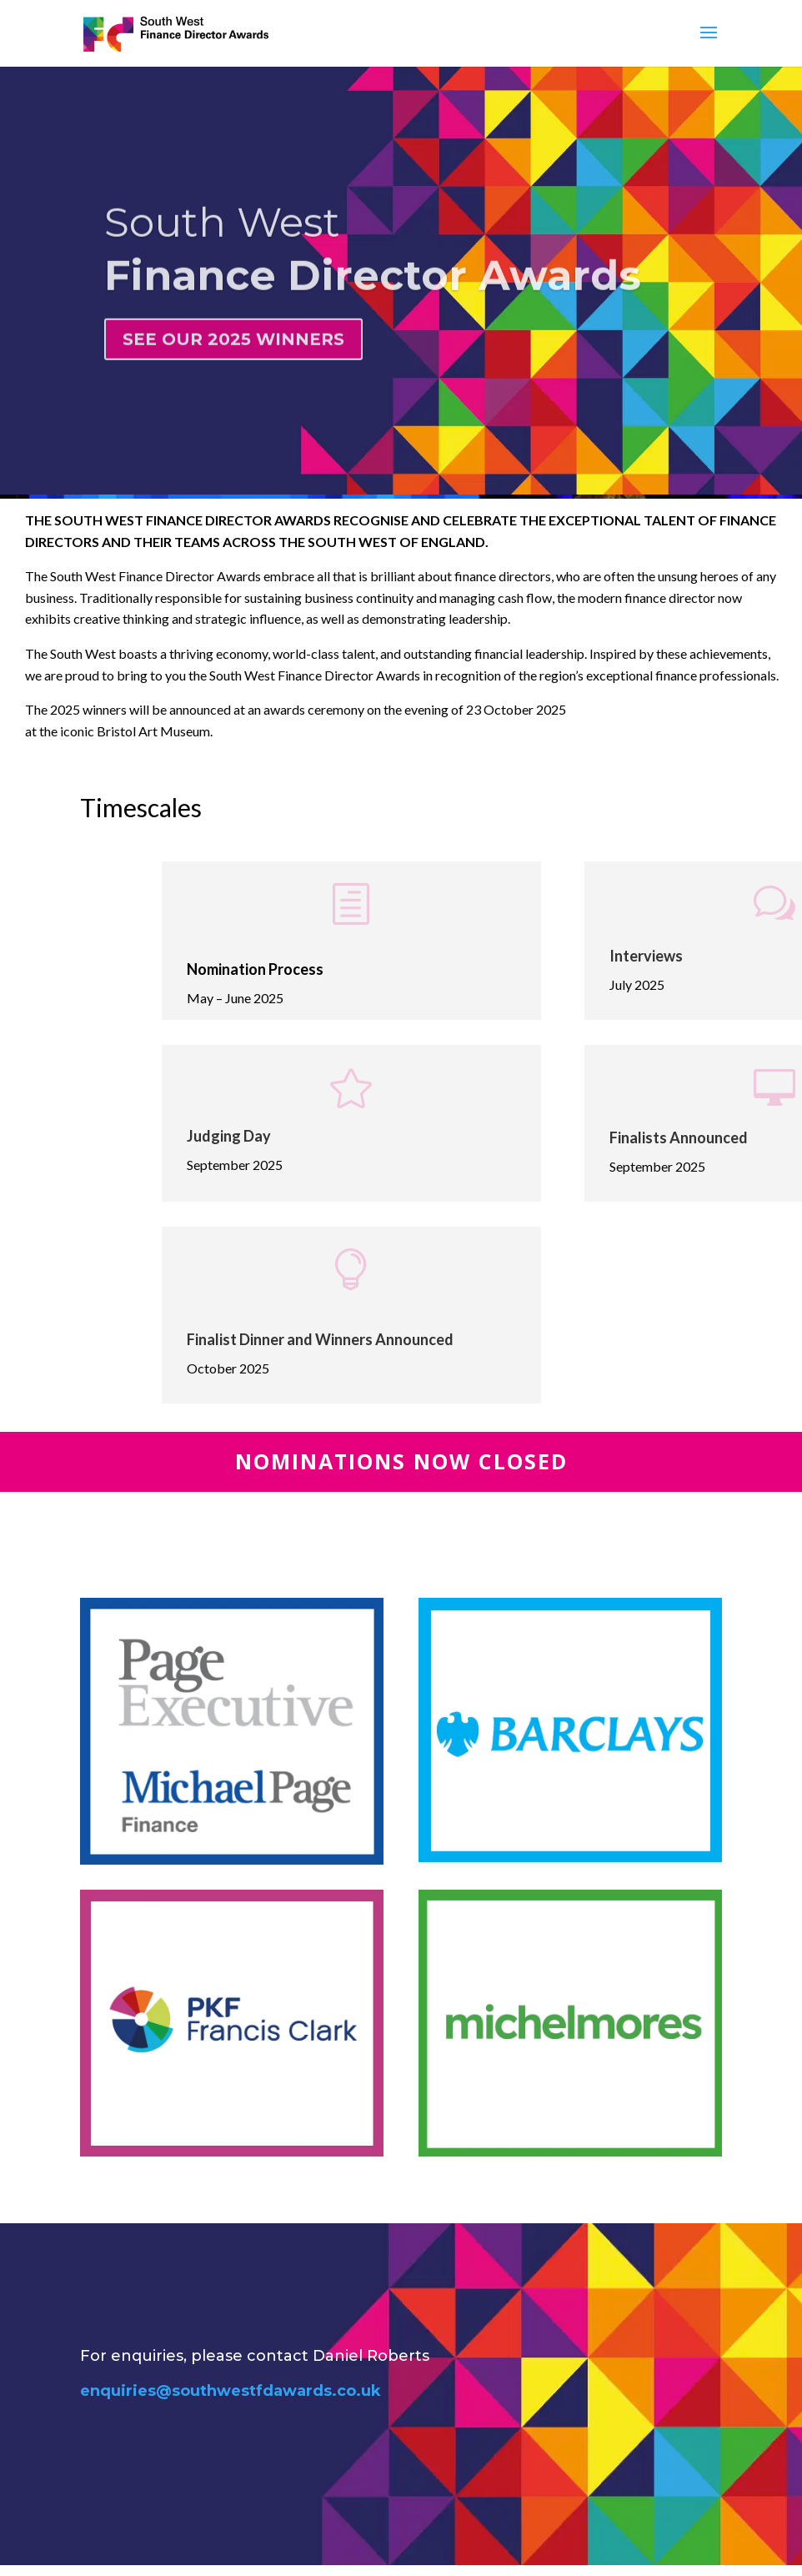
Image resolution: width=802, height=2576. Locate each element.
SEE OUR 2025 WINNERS (233, 357)
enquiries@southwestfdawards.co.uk (230, 2391)
